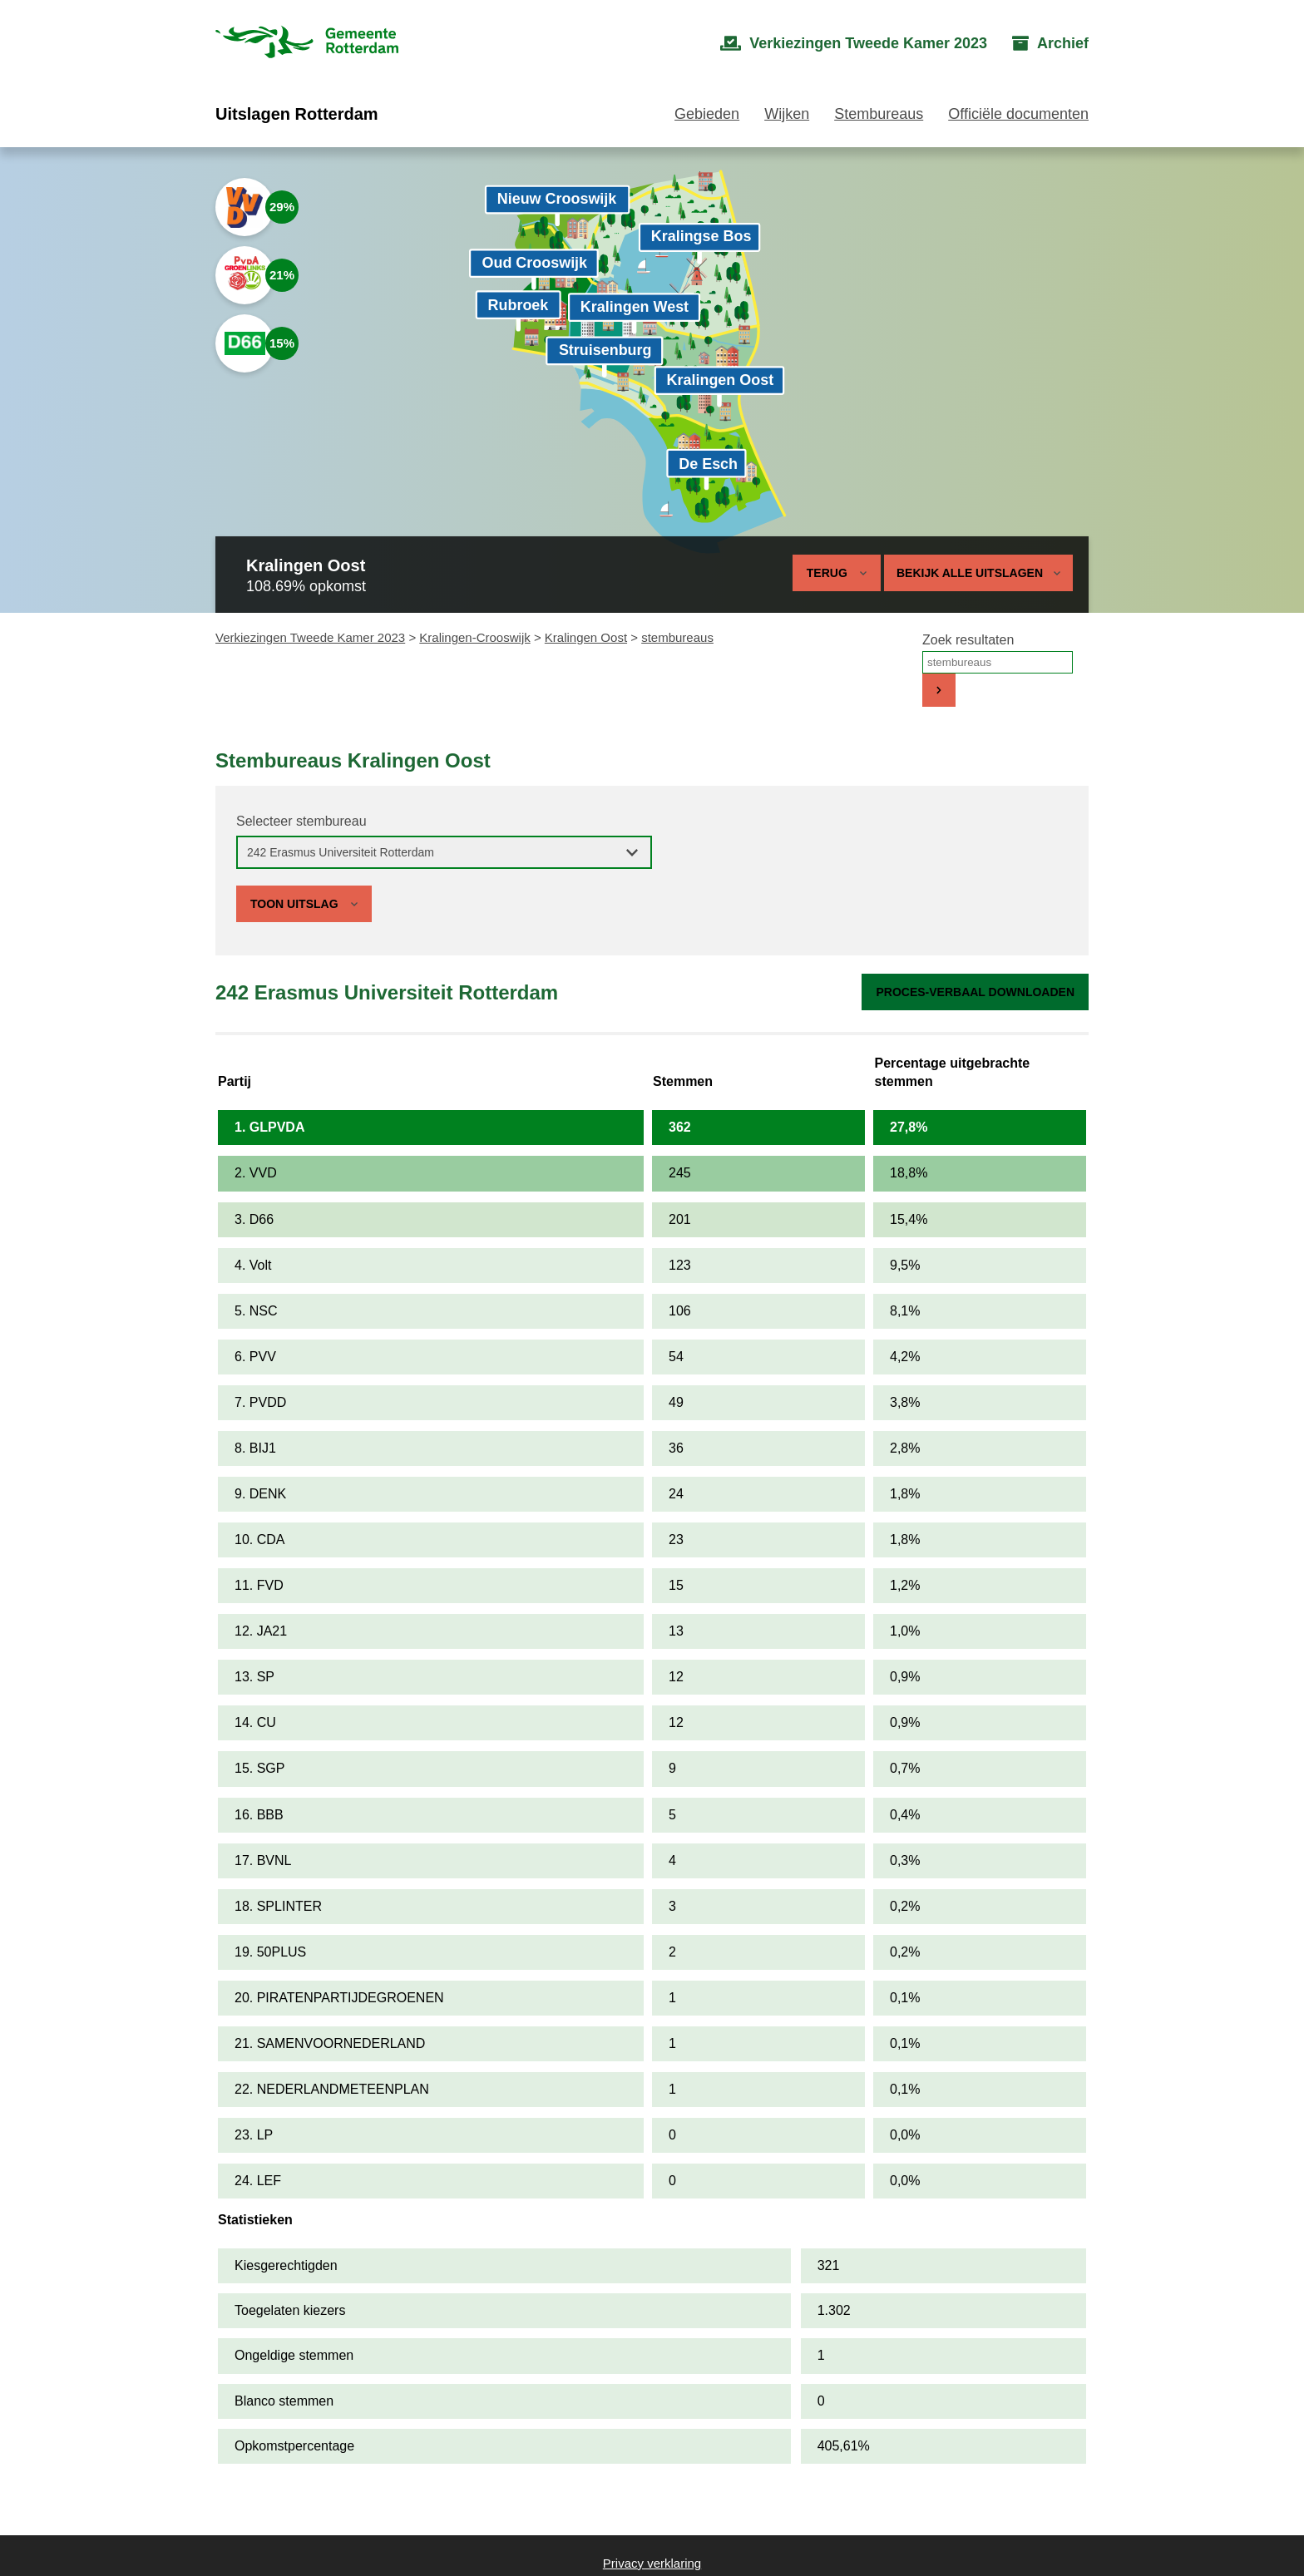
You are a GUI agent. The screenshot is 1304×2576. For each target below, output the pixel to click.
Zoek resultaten (968, 640)
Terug (827, 573)
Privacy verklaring (652, 2563)
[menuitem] (853, 43)
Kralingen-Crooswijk (474, 637)
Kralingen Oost (586, 637)
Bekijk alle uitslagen (978, 573)
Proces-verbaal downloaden (975, 992)
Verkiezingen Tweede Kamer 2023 (310, 637)
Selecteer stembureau (301, 821)
